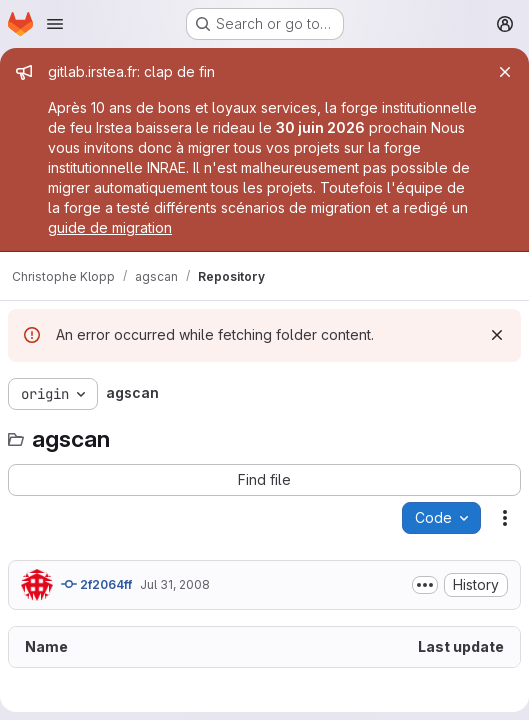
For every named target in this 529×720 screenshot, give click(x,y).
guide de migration (110, 227)
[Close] (505, 72)
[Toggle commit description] (425, 585)
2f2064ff (96, 584)
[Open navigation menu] (55, 24)
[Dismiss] (497, 335)
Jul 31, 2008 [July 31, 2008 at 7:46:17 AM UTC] (175, 584)
